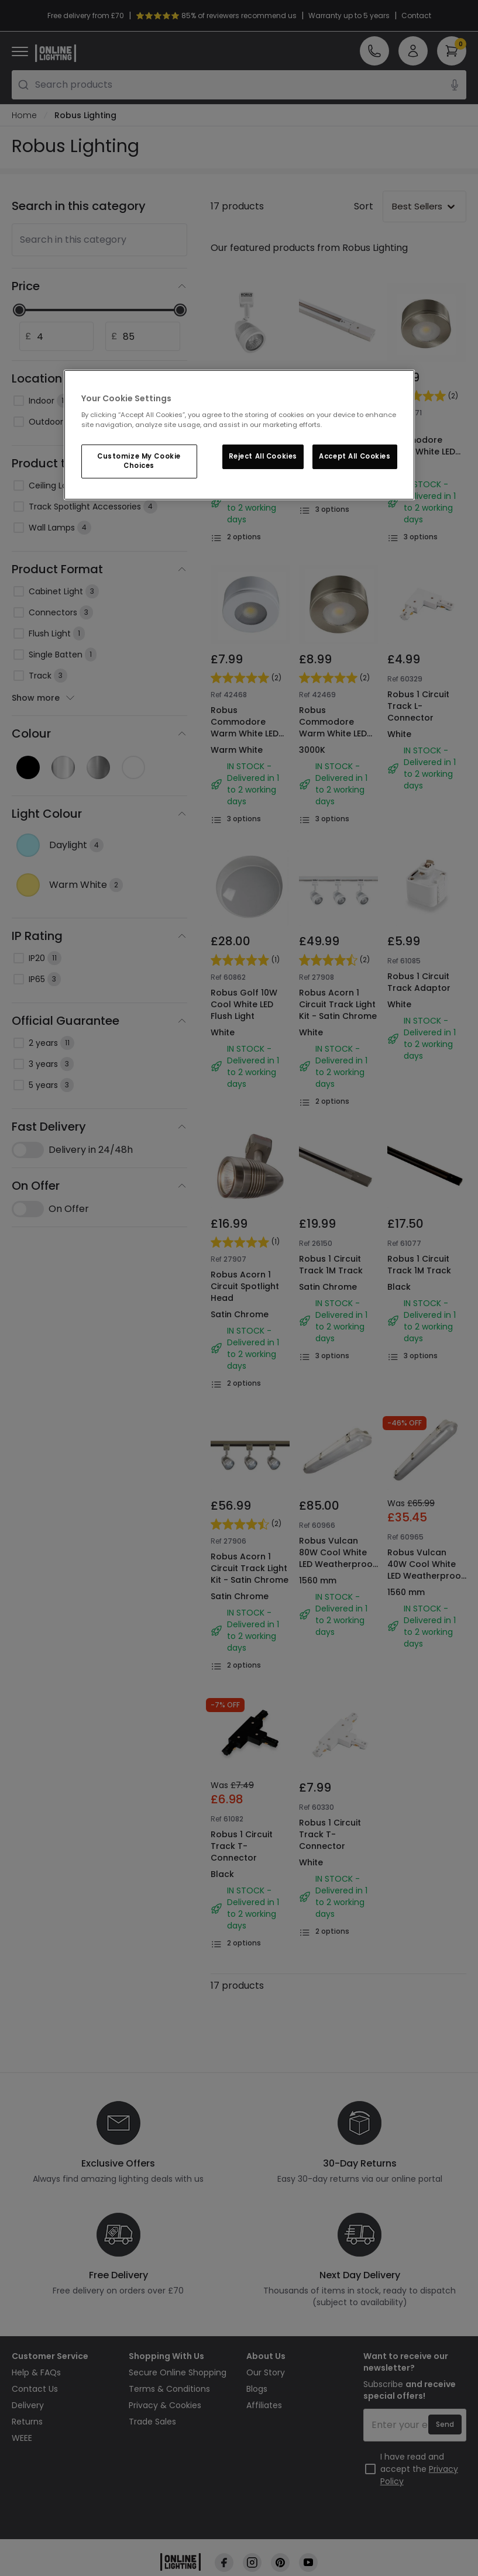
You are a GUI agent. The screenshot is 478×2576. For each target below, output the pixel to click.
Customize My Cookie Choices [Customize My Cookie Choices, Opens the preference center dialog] (139, 461)
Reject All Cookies (263, 456)
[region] (239, 435)
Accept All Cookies (354, 456)
